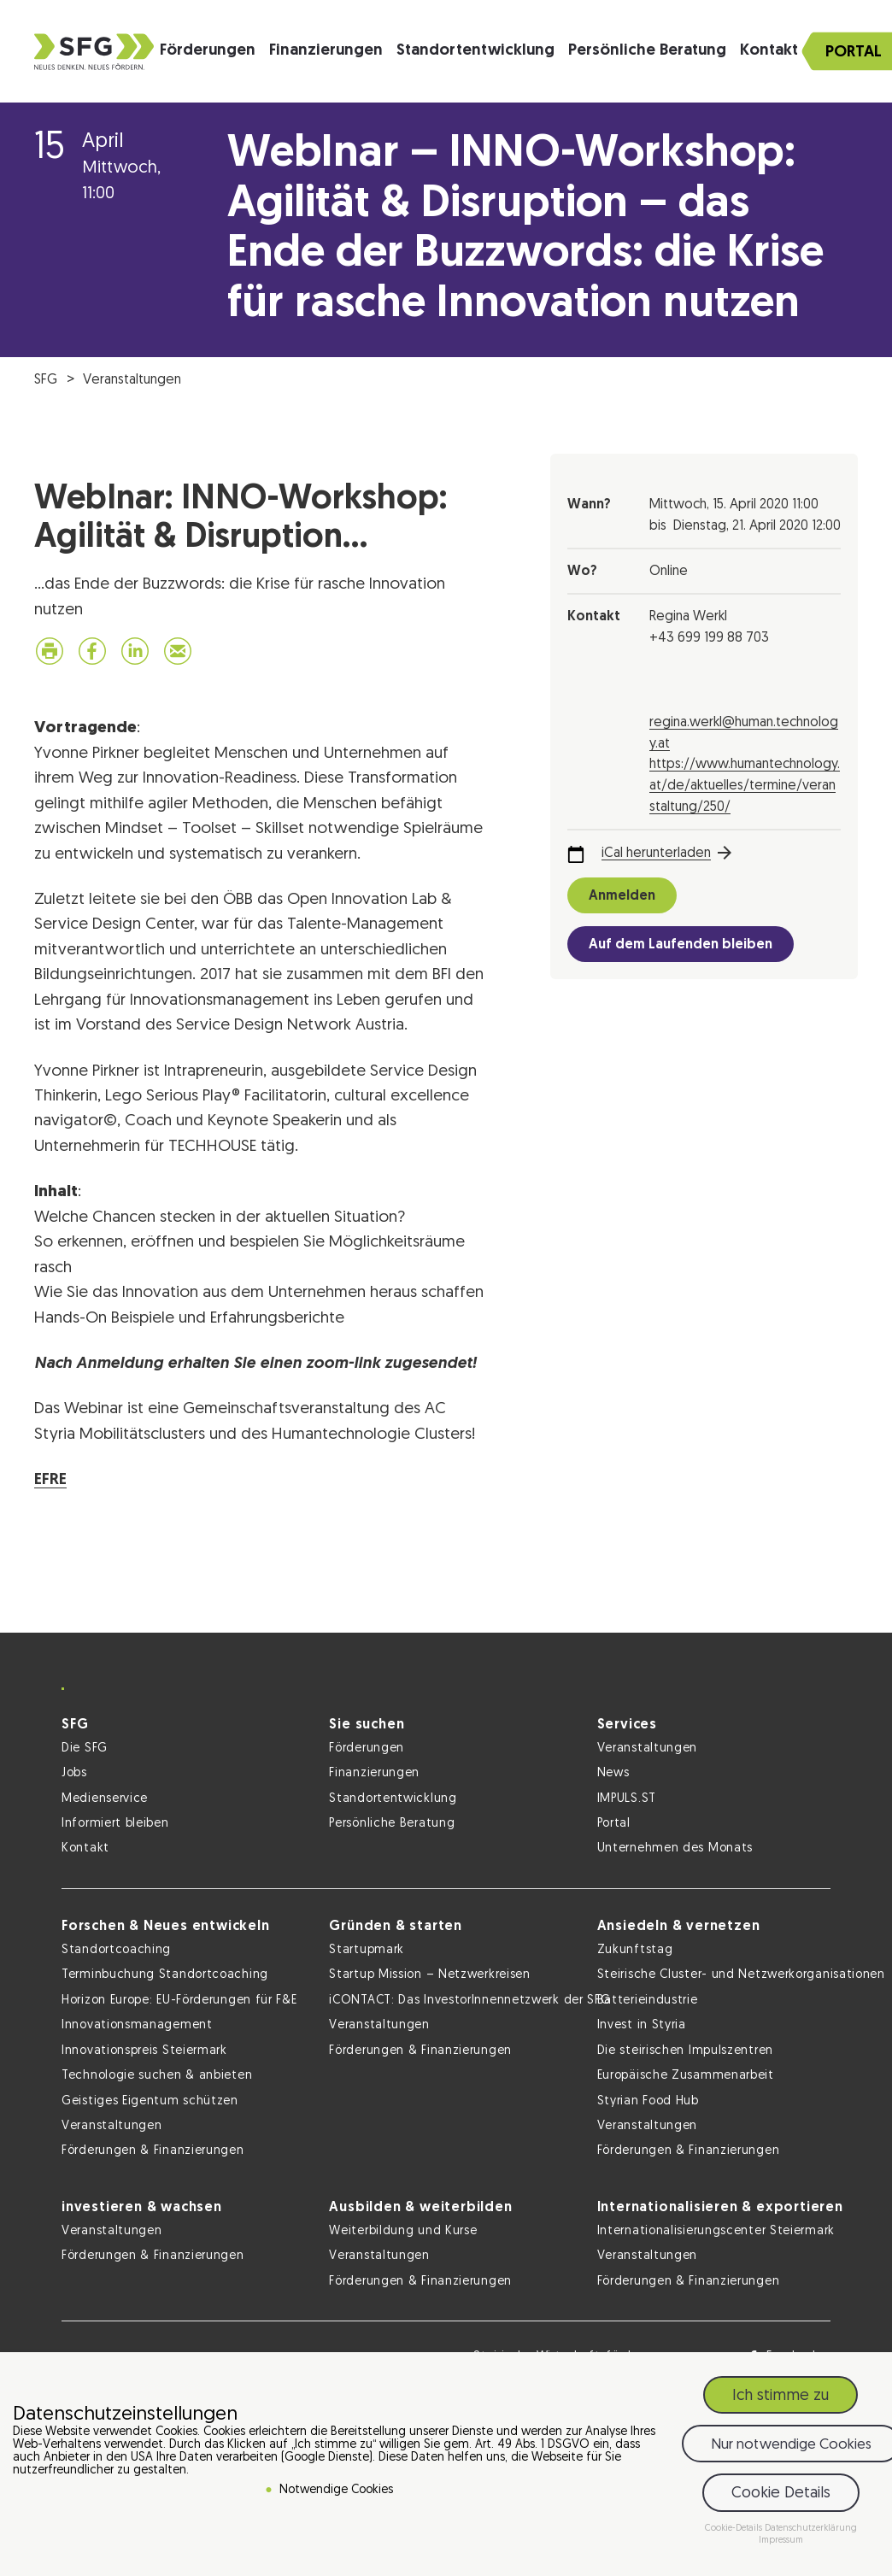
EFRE (50, 1480)
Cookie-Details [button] (735, 2528)
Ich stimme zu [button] (780, 2396)
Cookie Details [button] (780, 2493)
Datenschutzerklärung (811, 2528)
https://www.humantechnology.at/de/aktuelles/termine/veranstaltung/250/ (744, 786)
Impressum (781, 2540)
